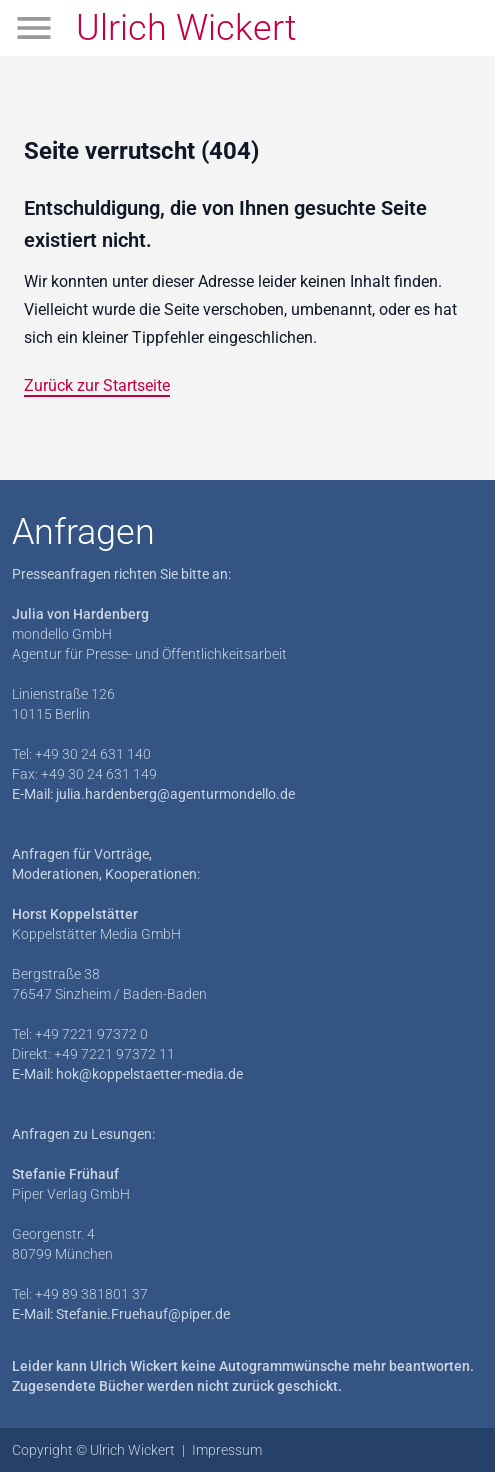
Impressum (227, 1450)
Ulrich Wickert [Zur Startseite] (186, 28)
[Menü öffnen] (34, 28)
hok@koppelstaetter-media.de (149, 1074)
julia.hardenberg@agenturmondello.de (175, 794)
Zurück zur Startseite (97, 385)
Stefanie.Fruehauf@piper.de (143, 1314)
